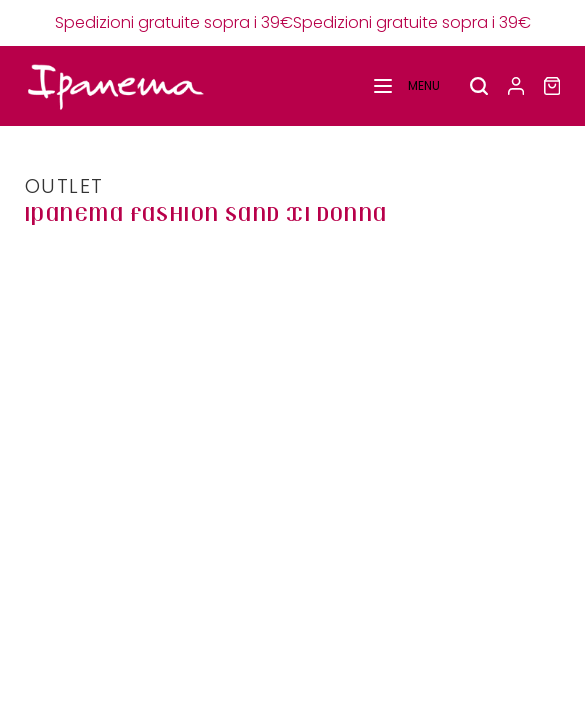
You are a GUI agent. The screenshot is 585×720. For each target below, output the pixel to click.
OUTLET (64, 186)
